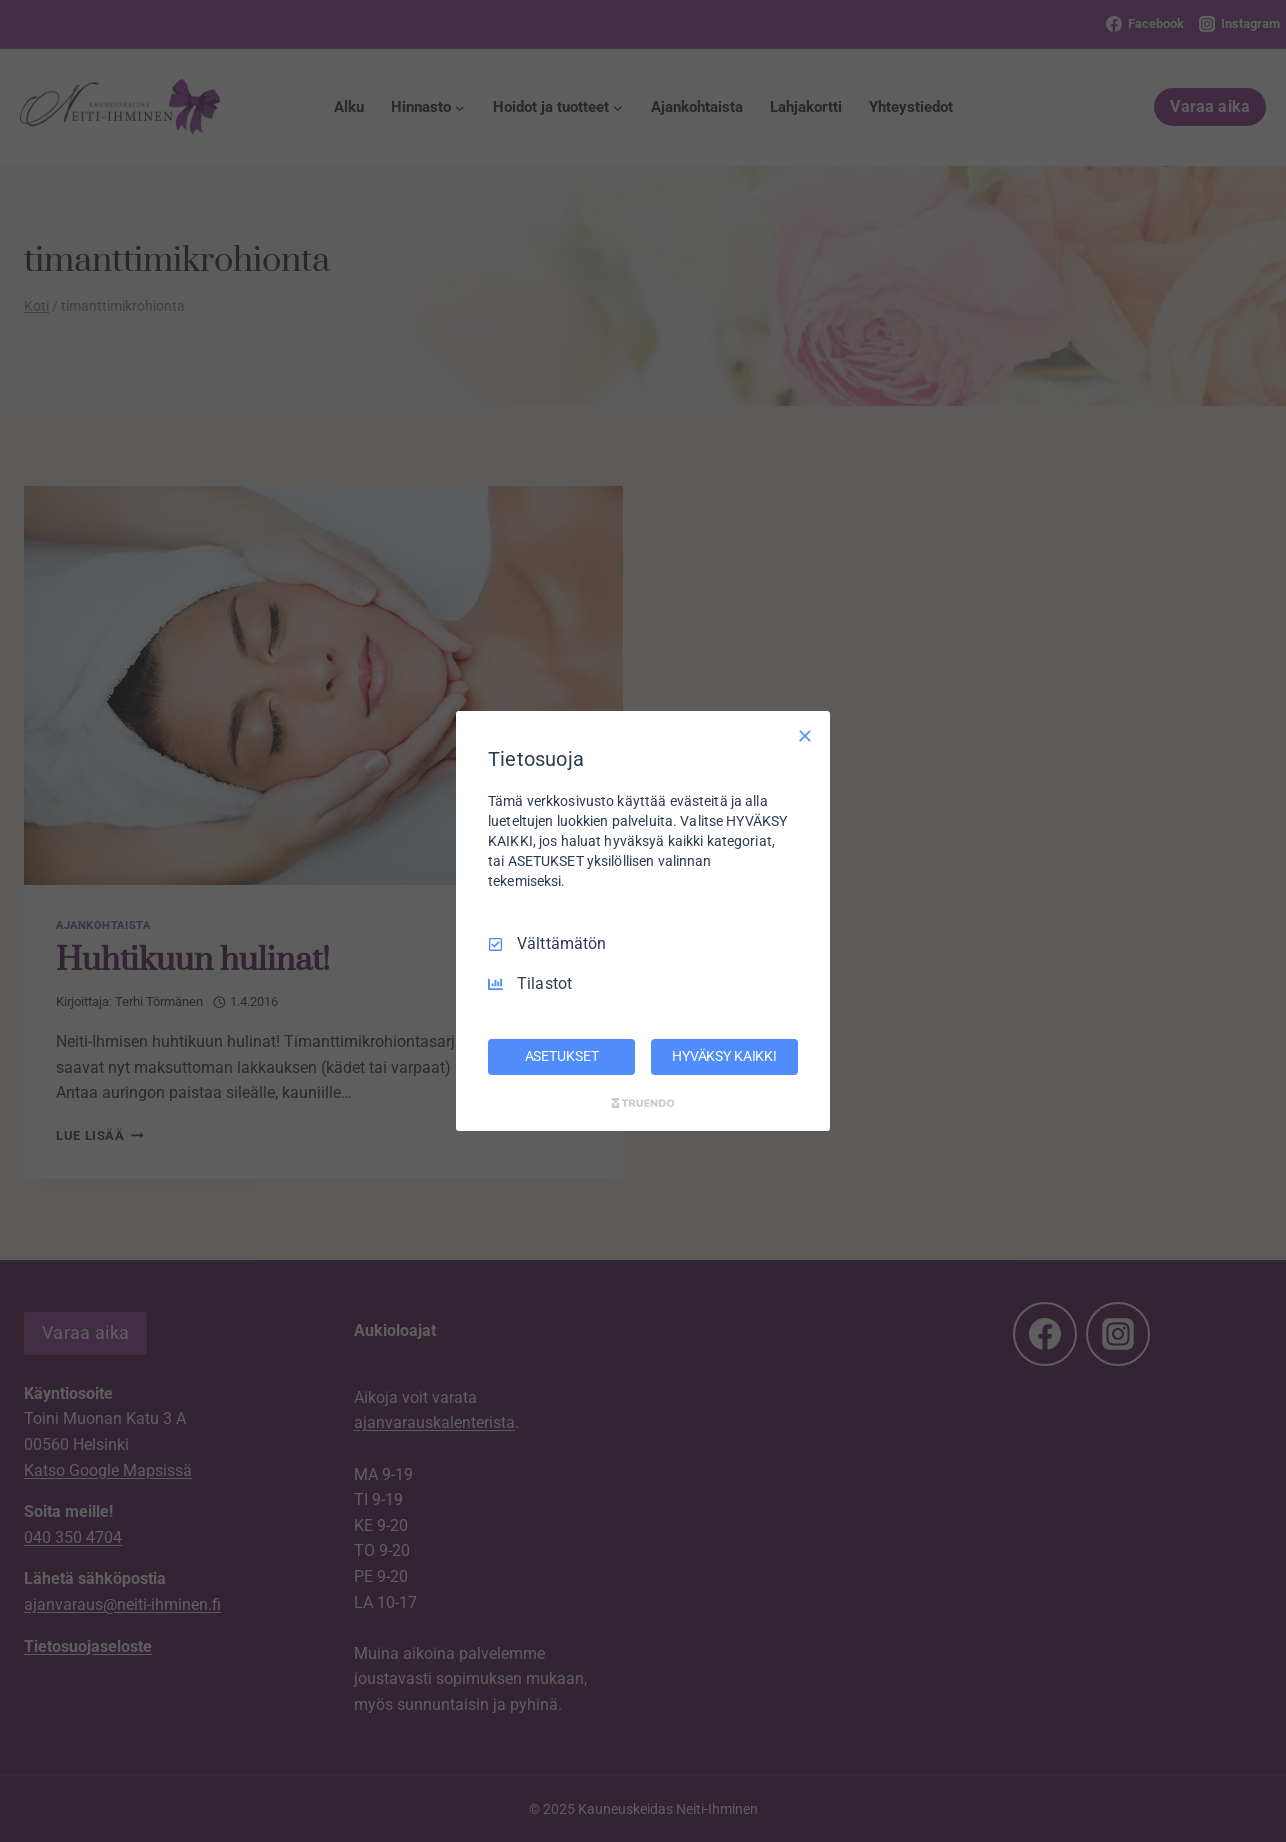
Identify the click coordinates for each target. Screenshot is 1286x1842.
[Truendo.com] (643, 1103)
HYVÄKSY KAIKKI (724, 1056)
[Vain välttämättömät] (805, 736)
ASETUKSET (562, 1056)
